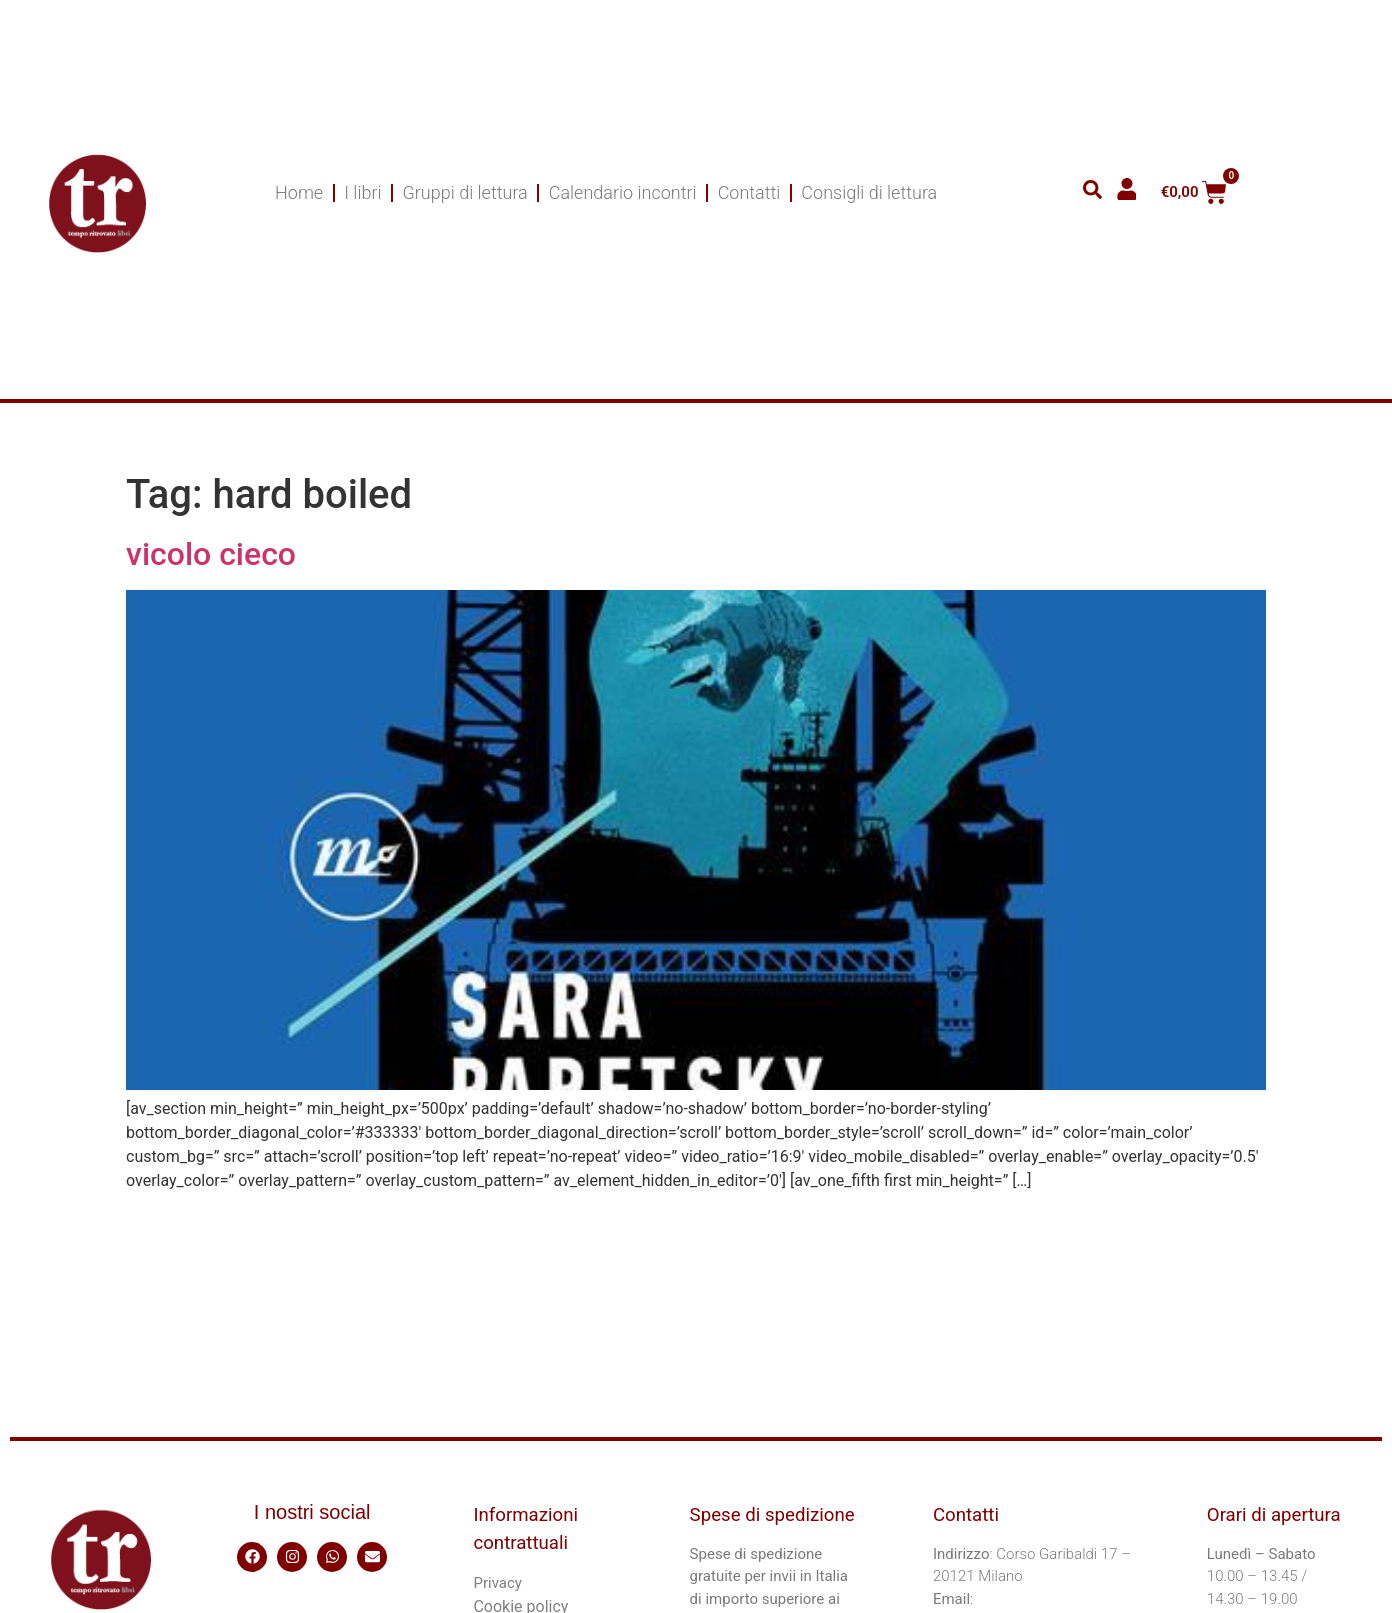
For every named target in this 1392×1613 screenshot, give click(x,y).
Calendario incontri (623, 192)
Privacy (497, 1583)
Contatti (749, 192)
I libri (362, 192)
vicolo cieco (211, 554)
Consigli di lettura (869, 192)
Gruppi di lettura (465, 192)
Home (299, 192)
